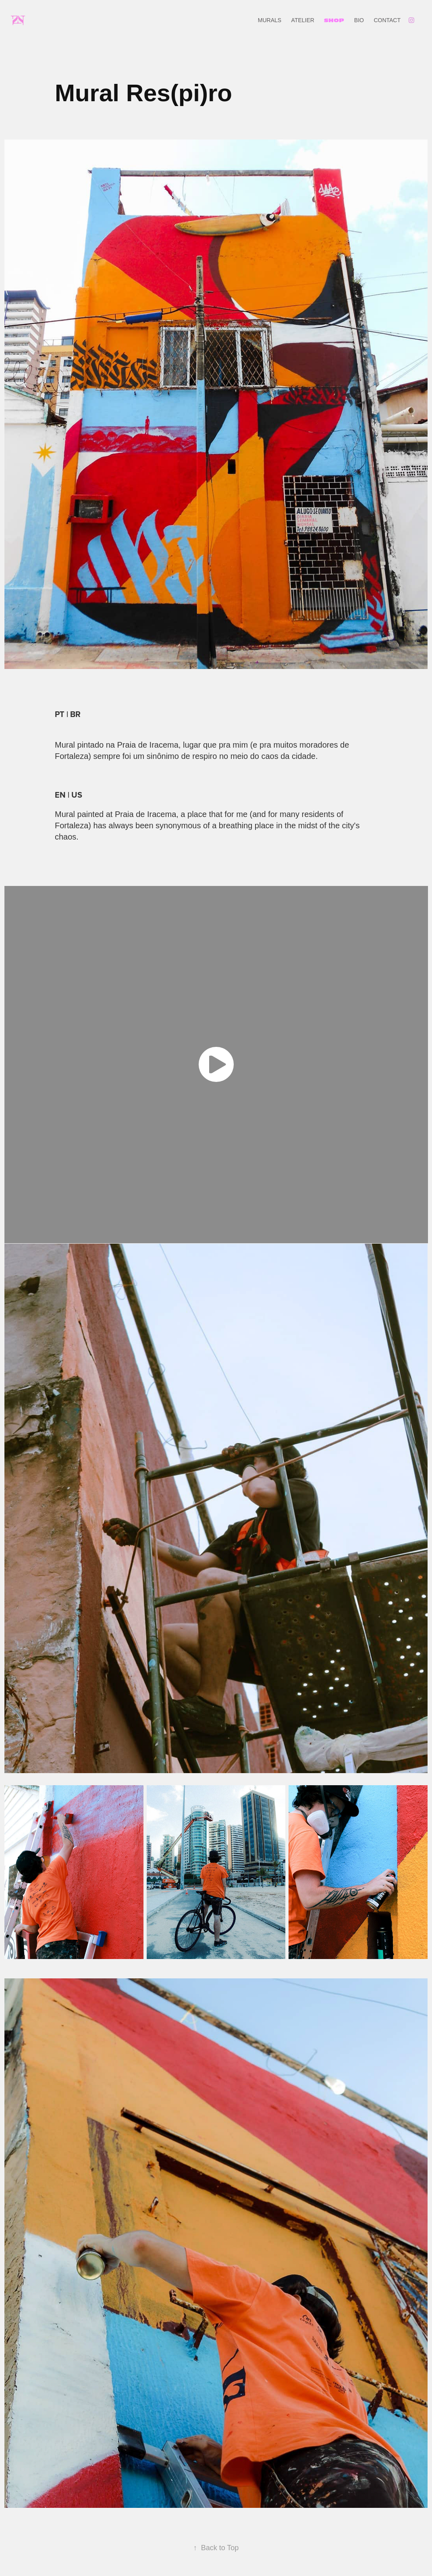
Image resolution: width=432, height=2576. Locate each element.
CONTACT (387, 20)
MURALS (269, 20)
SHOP (334, 20)
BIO (359, 20)
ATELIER (302, 20)
